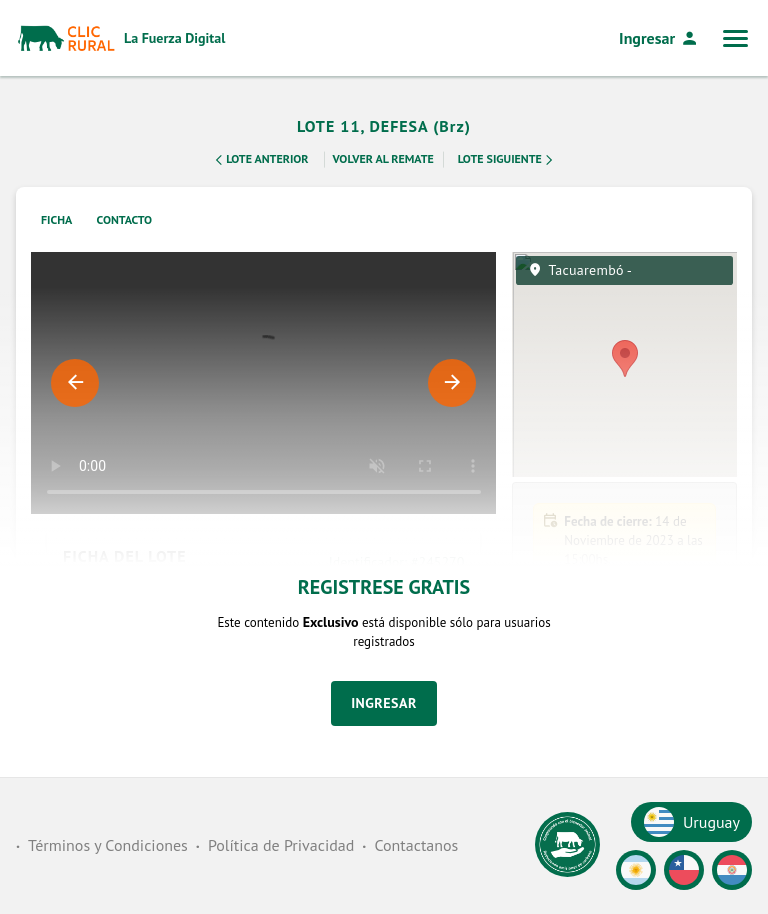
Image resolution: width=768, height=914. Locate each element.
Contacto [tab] (125, 219)
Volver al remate (383, 158)
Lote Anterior (260, 160)
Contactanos (416, 845)
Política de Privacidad (281, 845)
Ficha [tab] (56, 219)
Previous (75, 383)
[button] (624, 753)
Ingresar (659, 38)
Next (452, 383)
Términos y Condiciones (108, 845)
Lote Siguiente (507, 160)
